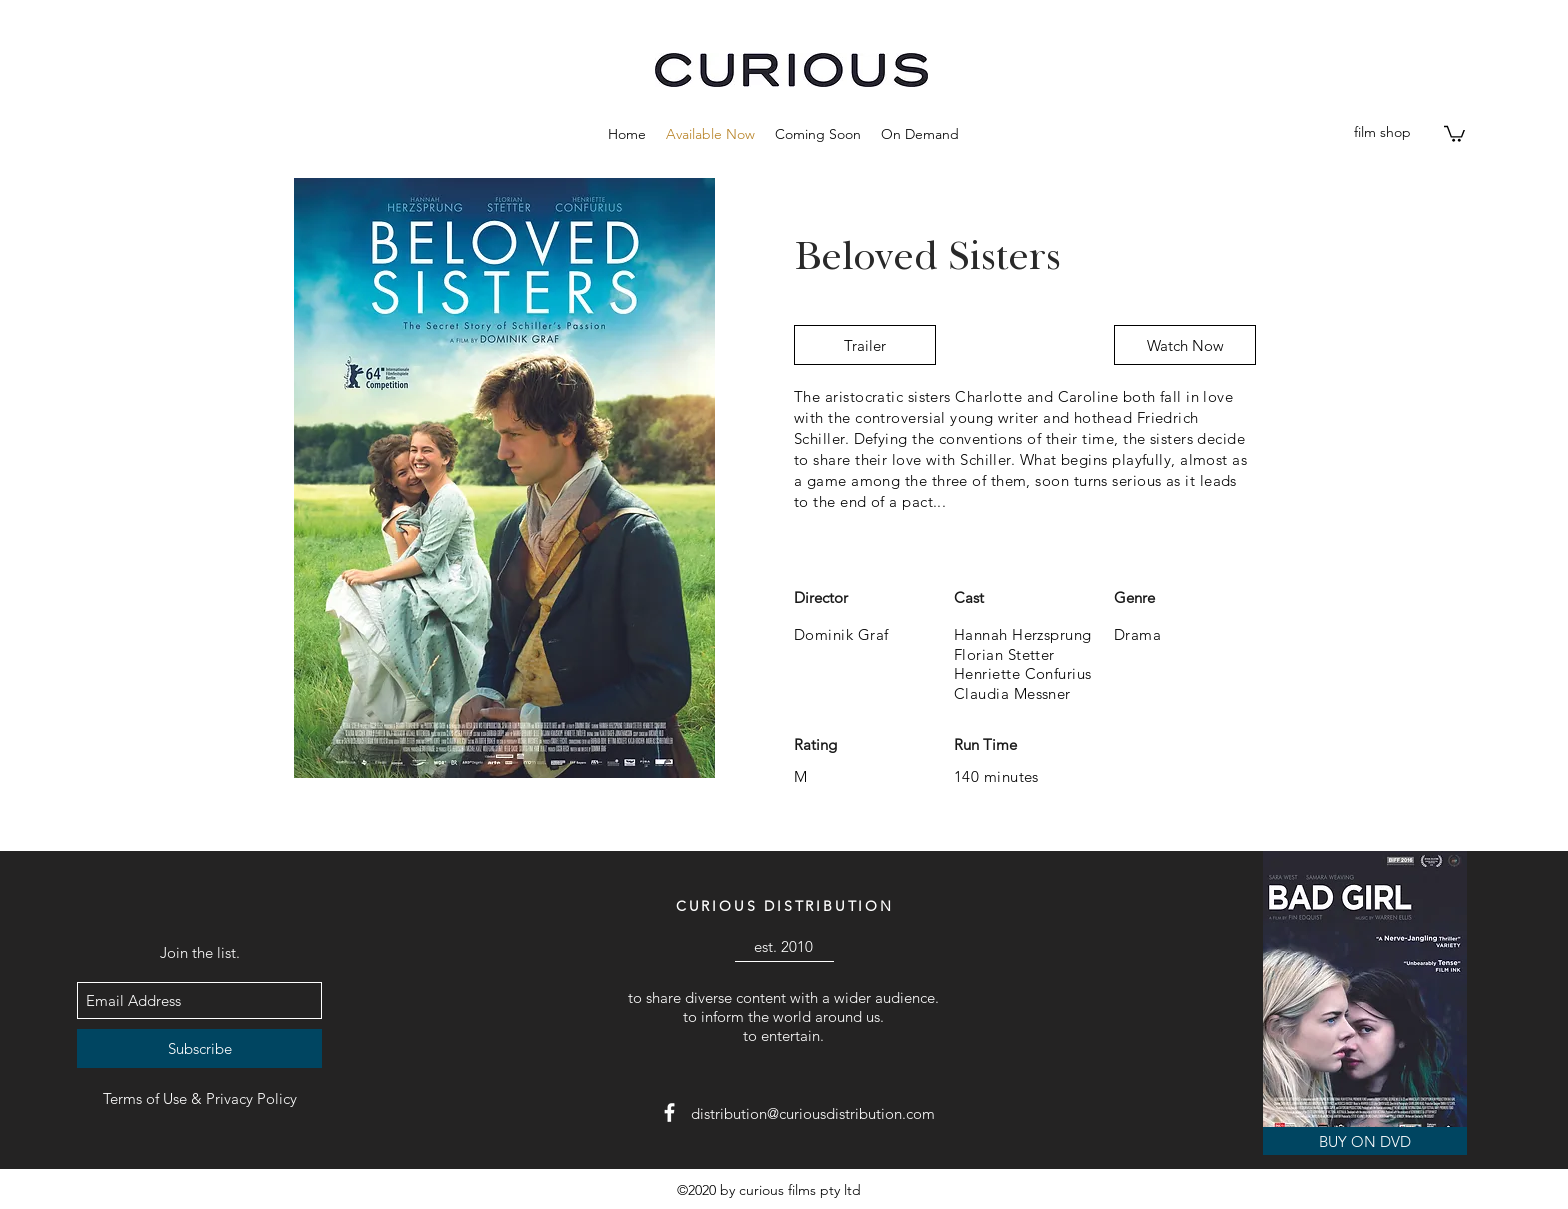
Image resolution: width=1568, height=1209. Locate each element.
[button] (818, 134)
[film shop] (1383, 133)
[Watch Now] (1185, 345)
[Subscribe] (199, 1048)
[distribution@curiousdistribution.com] (813, 1113)
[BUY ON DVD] (1365, 1141)
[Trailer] (865, 345)
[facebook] (669, 1112)
